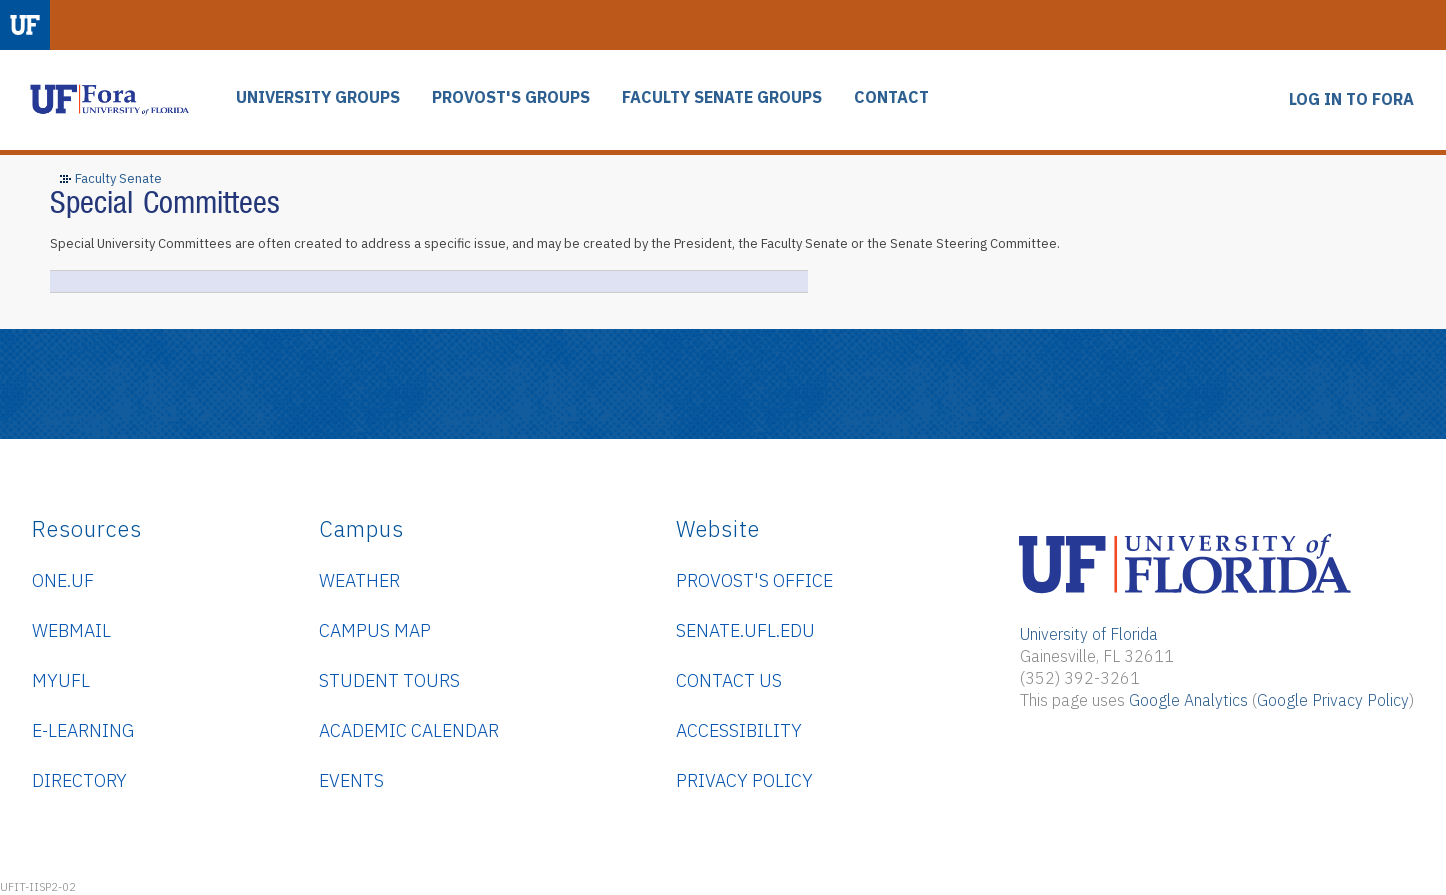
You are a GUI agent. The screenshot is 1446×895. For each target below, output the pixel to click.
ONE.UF (63, 580)
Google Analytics (1188, 700)
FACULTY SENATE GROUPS (722, 97)
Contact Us (729, 680)
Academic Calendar (409, 730)
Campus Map (375, 630)
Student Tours (389, 680)
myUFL (61, 680)
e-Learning (83, 730)
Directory (79, 780)
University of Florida (1089, 634)
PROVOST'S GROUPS (511, 97)
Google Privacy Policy (1333, 700)
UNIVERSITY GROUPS (318, 97)
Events (351, 780)
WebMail (71, 630)
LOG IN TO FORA (1351, 99)
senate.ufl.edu (745, 630)
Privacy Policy (744, 780)
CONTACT (891, 97)
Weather (359, 580)
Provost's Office (754, 580)
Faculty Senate (118, 178)
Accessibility (739, 730)
